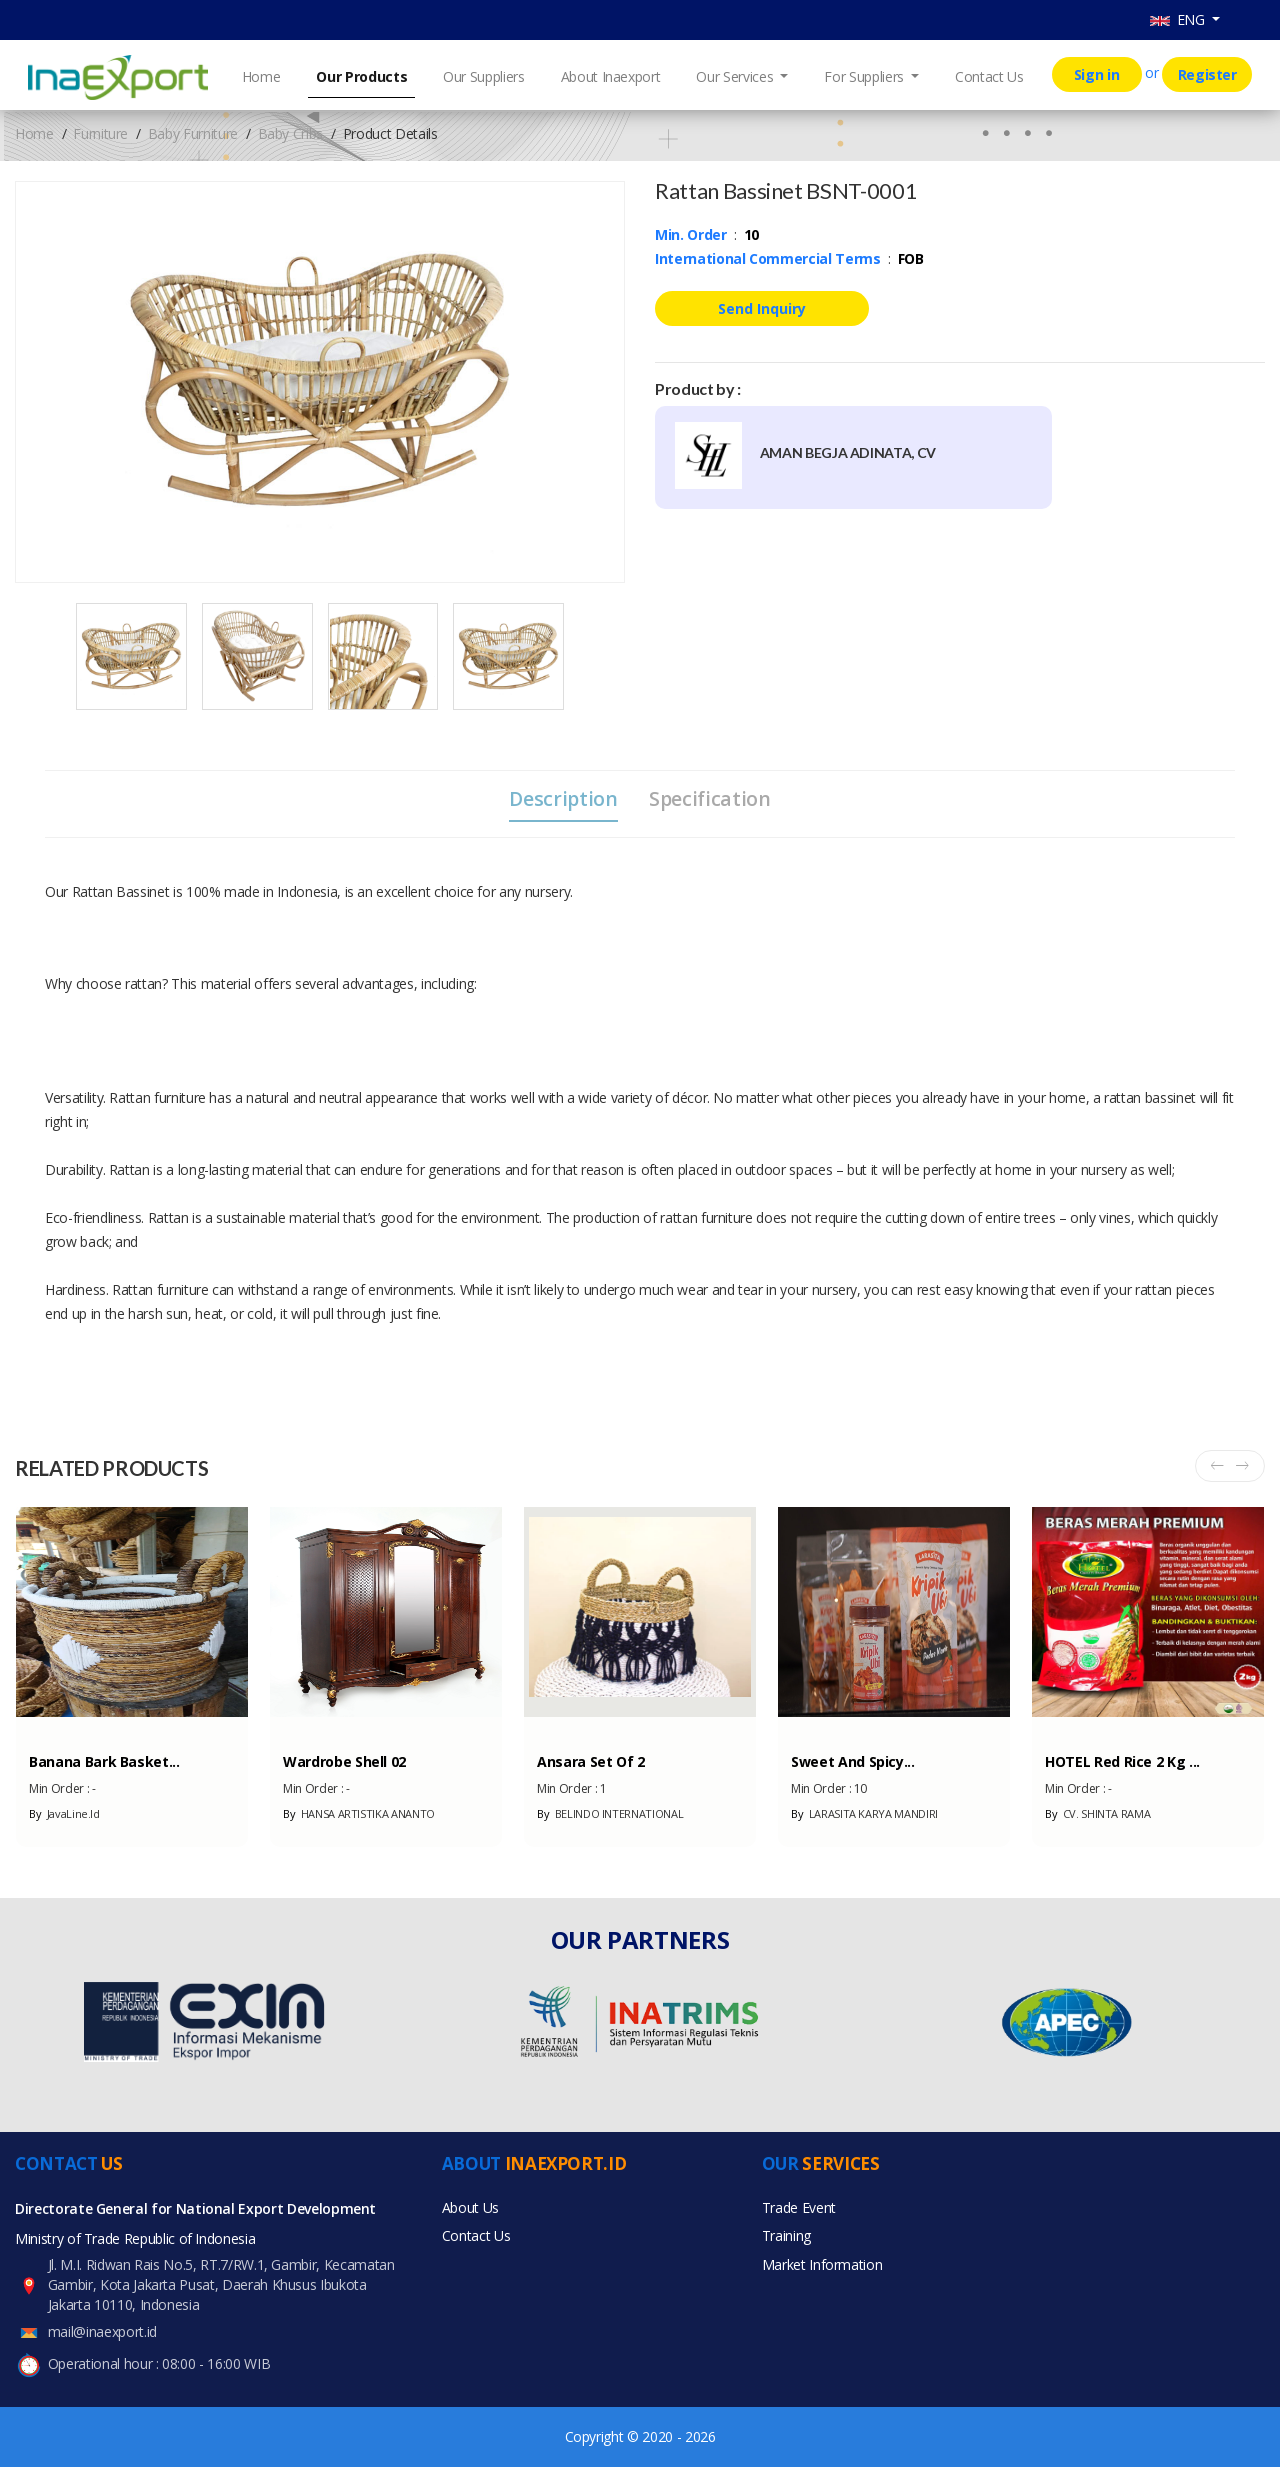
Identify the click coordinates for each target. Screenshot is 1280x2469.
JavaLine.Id (64, 1815)
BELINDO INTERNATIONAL (610, 1815)
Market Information (822, 2270)
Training (786, 2240)
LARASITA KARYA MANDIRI (864, 1815)
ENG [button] (1179, 19)
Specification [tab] (712, 799)
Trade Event (799, 2210)
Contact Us (989, 76)
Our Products (361, 76)
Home (261, 76)
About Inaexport (611, 76)
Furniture (100, 133)
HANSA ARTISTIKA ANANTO (359, 1815)
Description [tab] (561, 799)
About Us (470, 2210)
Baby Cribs (291, 133)
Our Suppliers (483, 76)
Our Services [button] (736, 76)
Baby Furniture (193, 133)
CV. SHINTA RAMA (1097, 1815)
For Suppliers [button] (865, 76)
